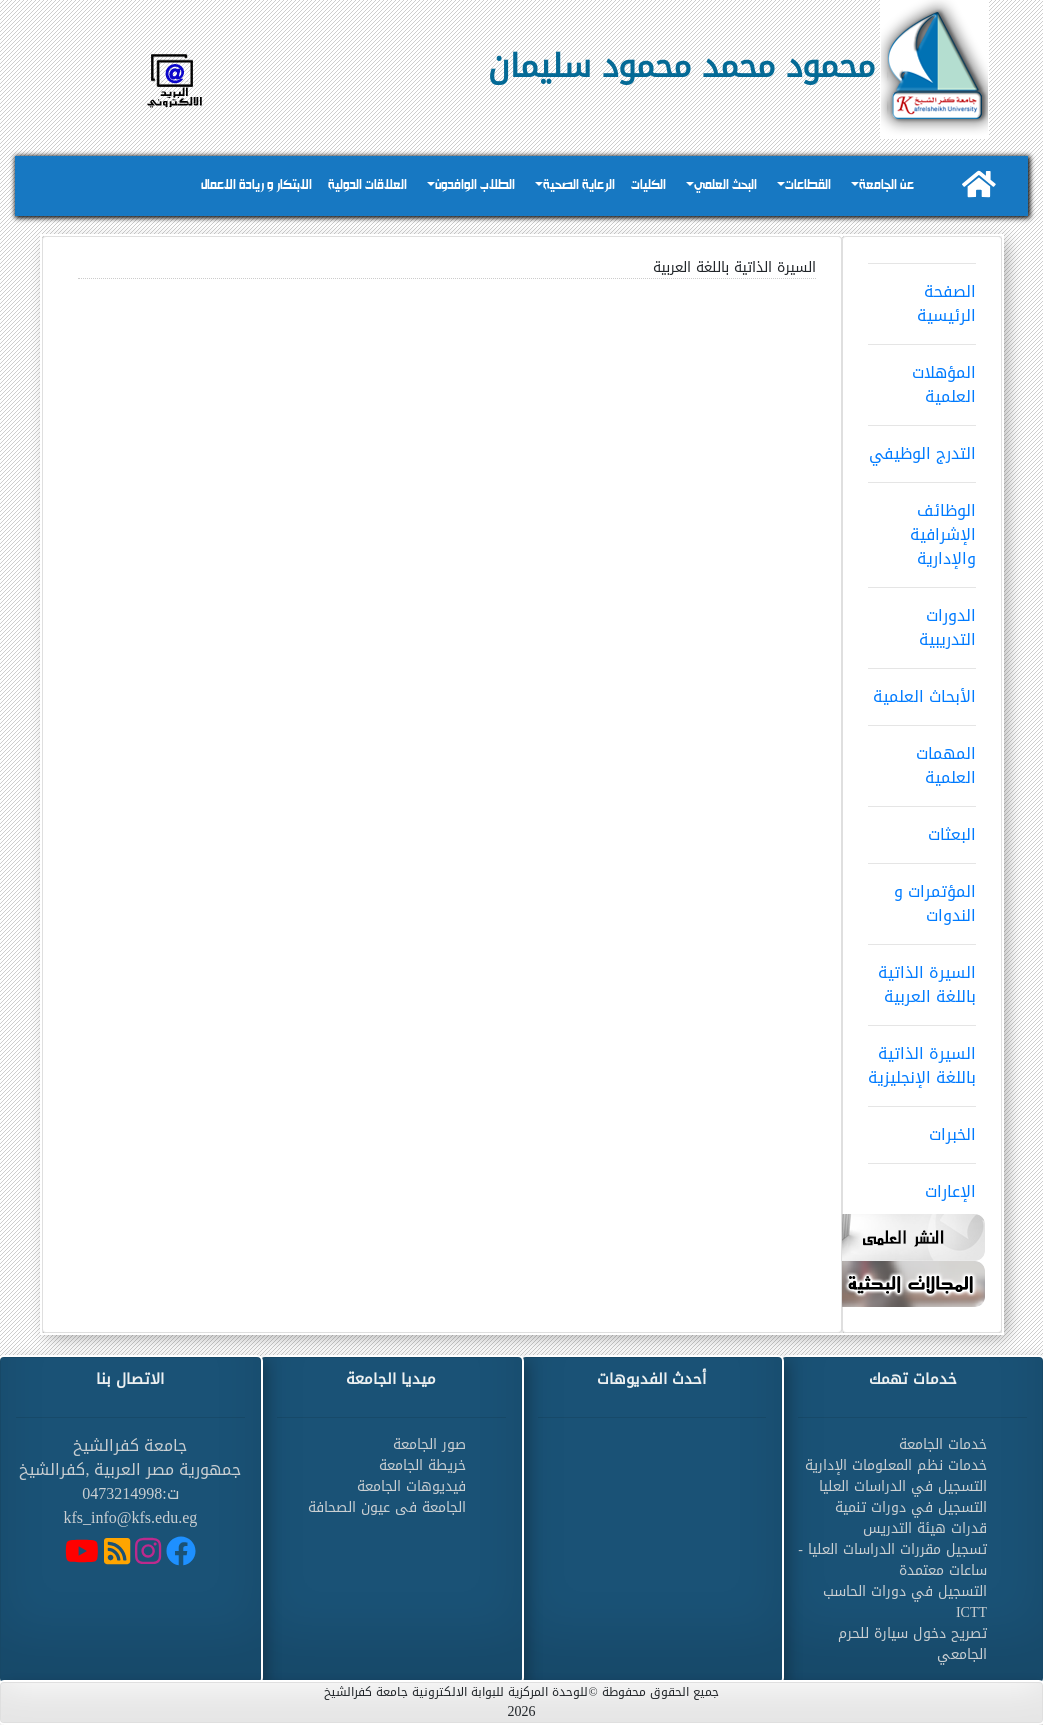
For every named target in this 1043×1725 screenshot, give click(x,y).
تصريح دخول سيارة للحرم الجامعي (912, 1644)
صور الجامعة (429, 1444)
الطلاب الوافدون (475, 185)
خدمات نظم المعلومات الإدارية (896, 1465)
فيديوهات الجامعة (411, 1486)
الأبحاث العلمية (922, 690)
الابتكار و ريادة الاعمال (256, 185)
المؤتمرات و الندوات (922, 897)
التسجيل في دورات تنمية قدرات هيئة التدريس (911, 1518)
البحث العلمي (725, 185)
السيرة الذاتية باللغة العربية (922, 978)
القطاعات (808, 185)
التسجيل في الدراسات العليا (903, 1486)
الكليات (648, 185)
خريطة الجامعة (422, 1465)
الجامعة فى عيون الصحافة (387, 1507)
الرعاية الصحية (579, 185)
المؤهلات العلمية (922, 378)
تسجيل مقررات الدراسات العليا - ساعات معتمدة (892, 1560)
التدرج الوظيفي (922, 447)
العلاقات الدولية (367, 185)
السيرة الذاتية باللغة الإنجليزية (922, 1059)
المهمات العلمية (922, 759)
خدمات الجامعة (943, 1444)
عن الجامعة (886, 185)
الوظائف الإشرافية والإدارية (922, 528)
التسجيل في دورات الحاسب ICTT (905, 1602)
